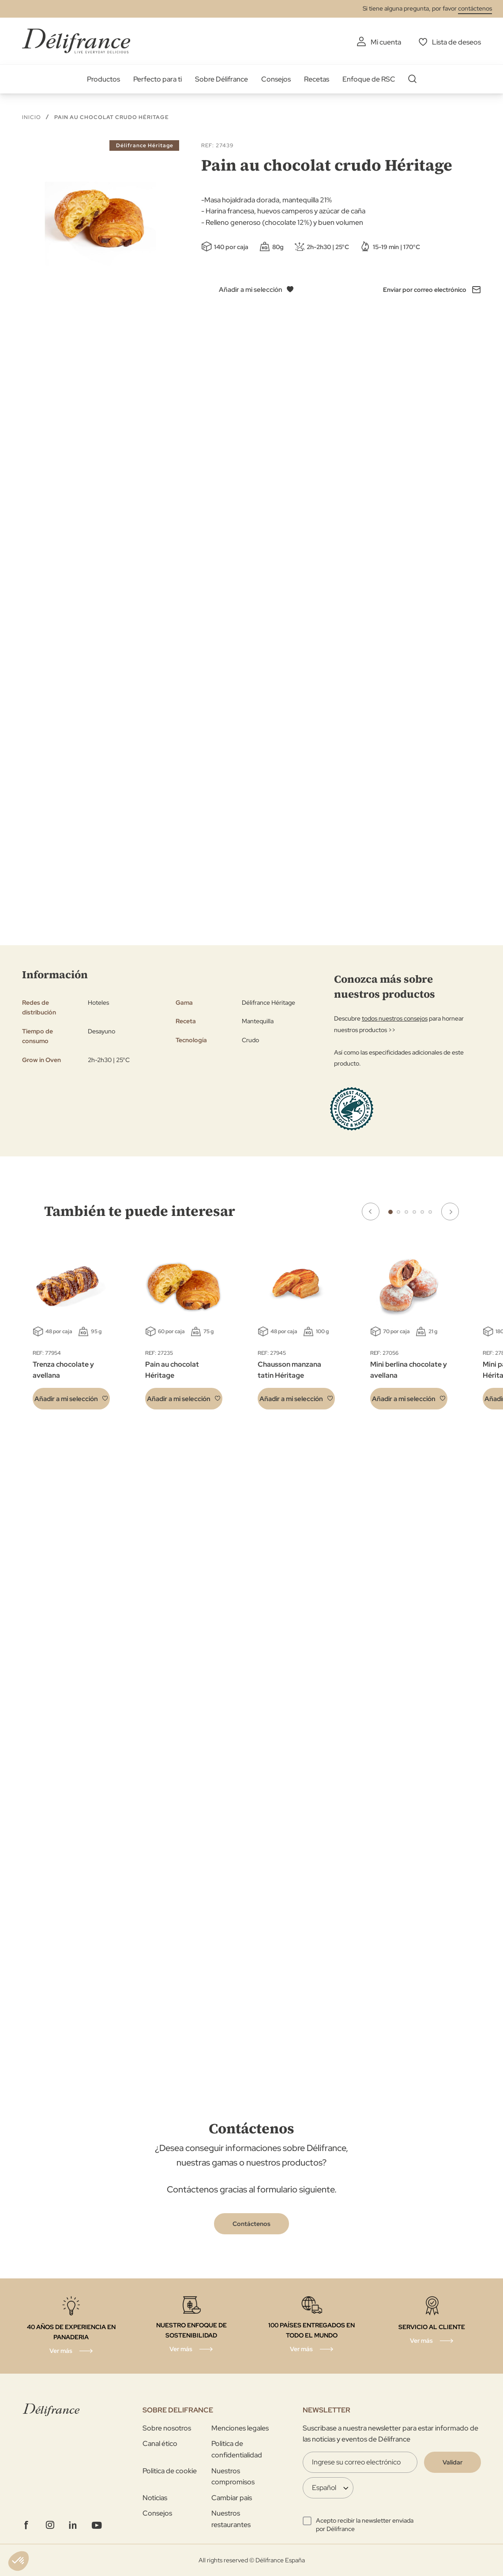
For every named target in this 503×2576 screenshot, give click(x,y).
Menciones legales (240, 2428)
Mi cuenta (386, 42)
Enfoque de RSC (368, 79)
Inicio (31, 117)
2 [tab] (398, 1212)
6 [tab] (430, 1212)
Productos (103, 79)
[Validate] (452, 2462)
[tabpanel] (183, 1330)
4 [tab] (414, 1212)
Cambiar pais (231, 2497)
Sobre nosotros (167, 2428)
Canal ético (160, 2443)
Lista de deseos (456, 42)
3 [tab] (406, 1212)
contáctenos (475, 8)
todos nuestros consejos (395, 1018)
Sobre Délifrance (221, 79)
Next (450, 1211)
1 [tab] (390, 1212)
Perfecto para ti (157, 79)
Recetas (316, 79)
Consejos (276, 79)
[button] (71, 1398)
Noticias (155, 2497)
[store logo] (76, 41)
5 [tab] (422, 1212)
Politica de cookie (170, 2470)
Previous (370, 1211)
